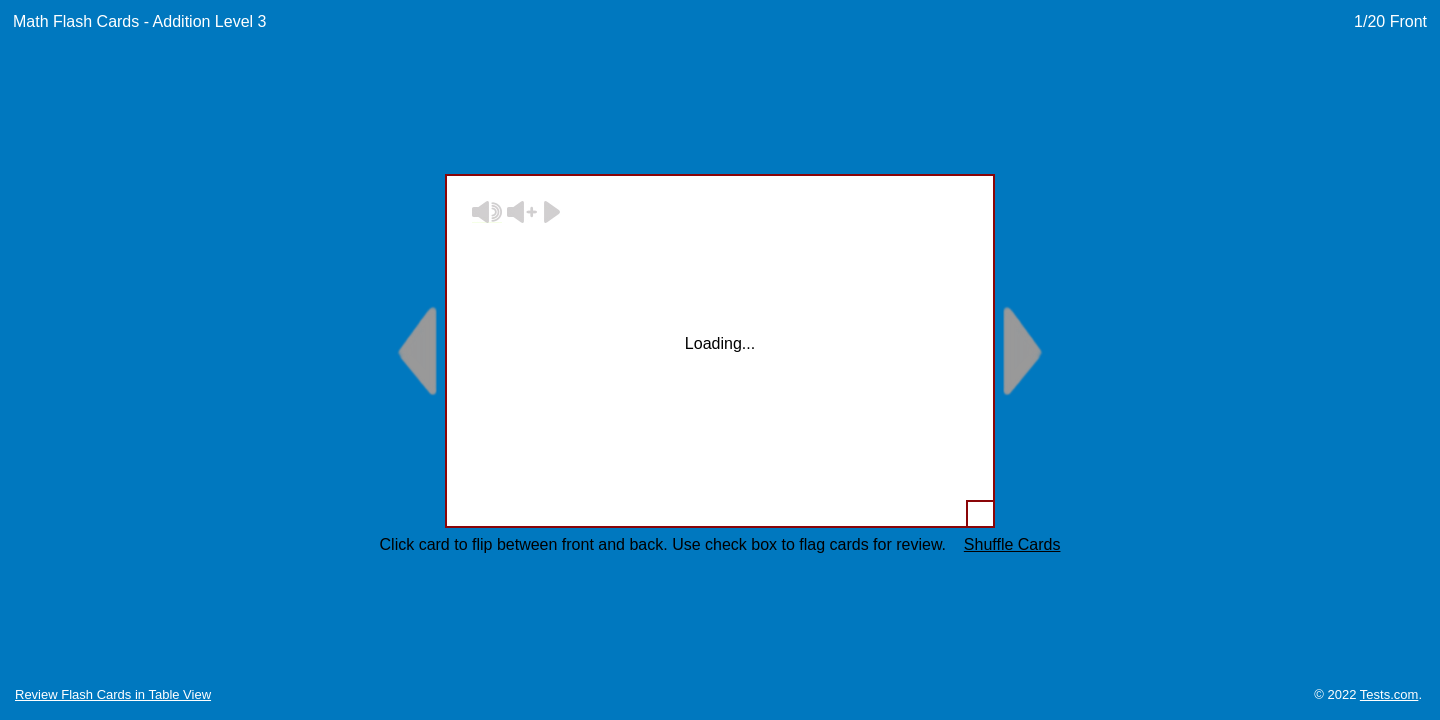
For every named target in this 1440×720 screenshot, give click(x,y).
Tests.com (1389, 694)
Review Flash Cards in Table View (113, 694)
